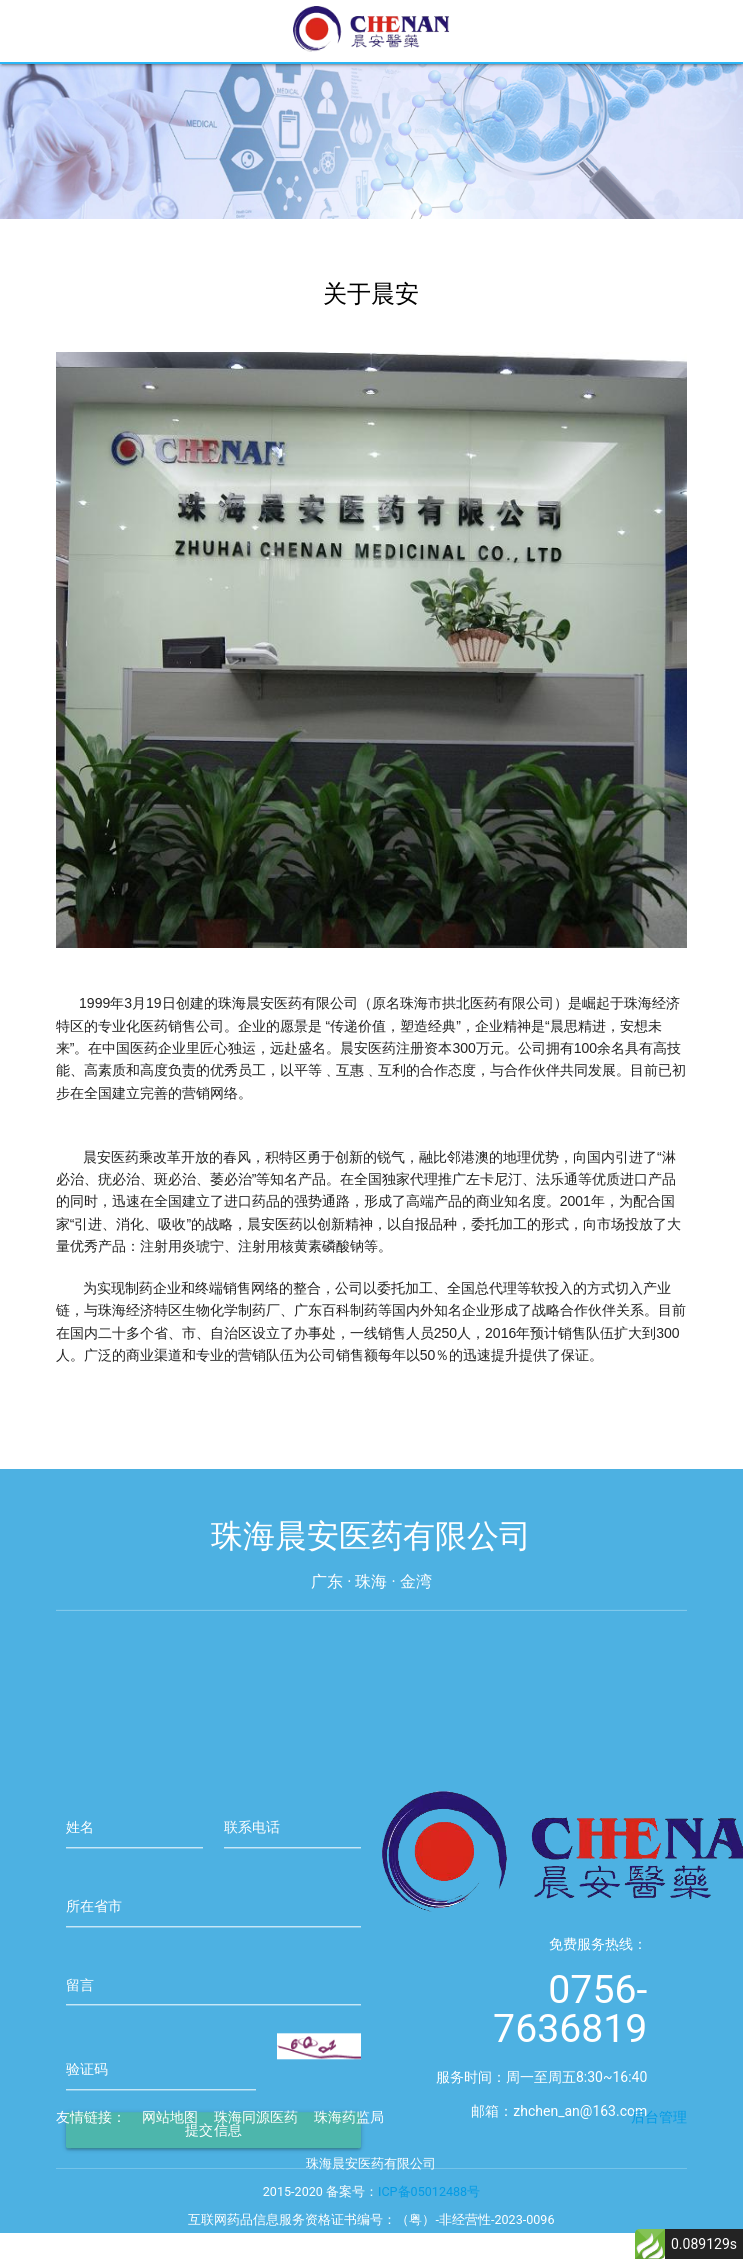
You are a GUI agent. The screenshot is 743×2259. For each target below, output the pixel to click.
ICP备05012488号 (429, 2207)
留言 (80, 2035)
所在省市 (94, 1956)
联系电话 (252, 1877)
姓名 (80, 1877)
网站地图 (170, 2133)
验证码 (87, 2119)
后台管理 (659, 2133)
